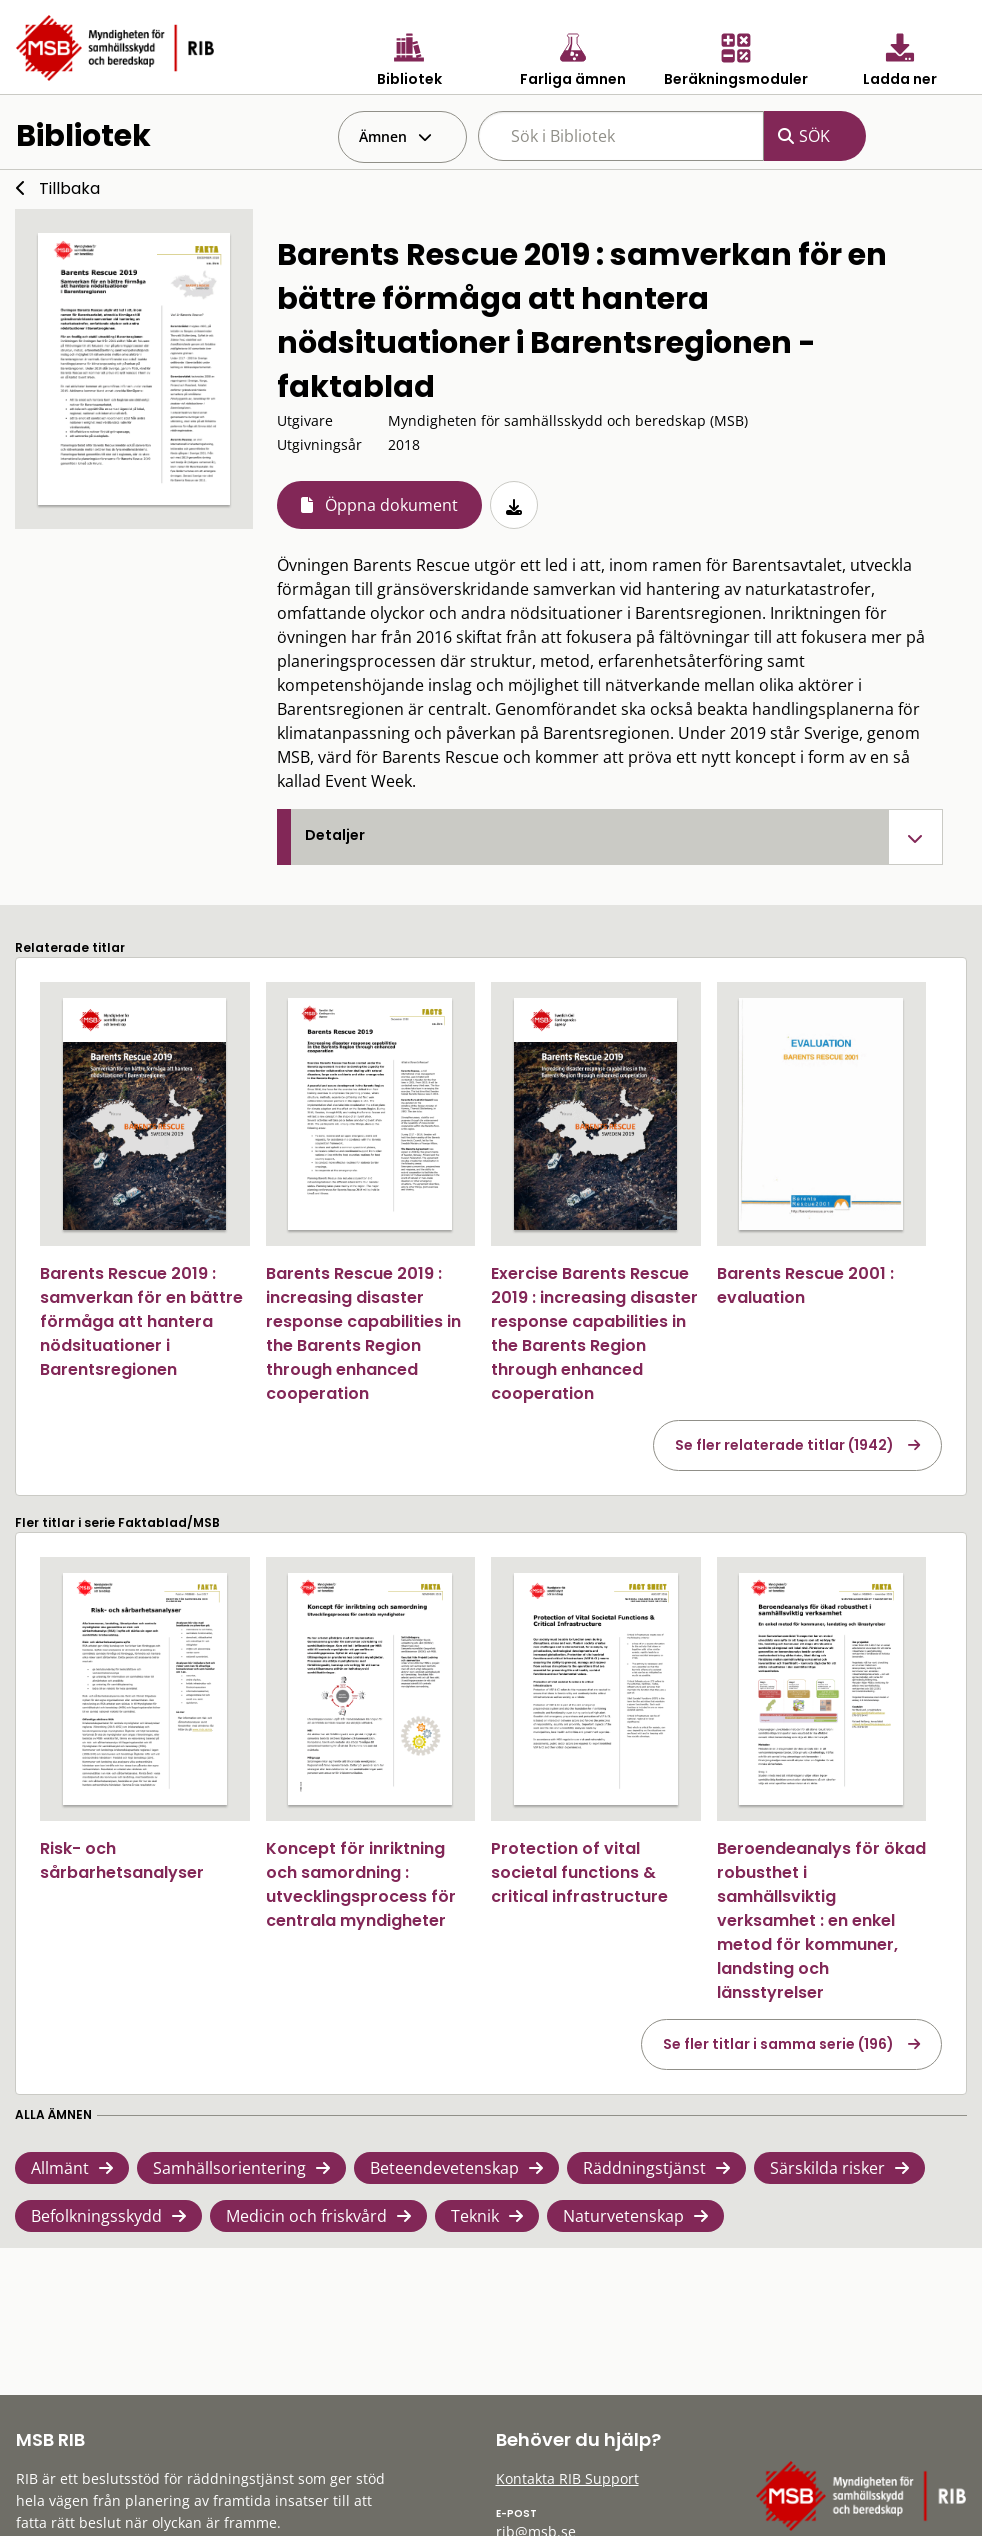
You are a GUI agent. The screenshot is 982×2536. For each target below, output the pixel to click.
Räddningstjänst (644, 2168)
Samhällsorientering (229, 2168)
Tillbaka (69, 188)
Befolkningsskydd (96, 2216)
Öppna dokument (391, 505)
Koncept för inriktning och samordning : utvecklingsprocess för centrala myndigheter (361, 1884)
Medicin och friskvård (306, 2216)
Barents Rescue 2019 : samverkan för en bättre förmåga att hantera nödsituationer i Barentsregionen (141, 1321)
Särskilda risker (827, 2168)
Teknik (475, 2216)
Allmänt (60, 2168)
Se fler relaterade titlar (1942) (784, 1445)
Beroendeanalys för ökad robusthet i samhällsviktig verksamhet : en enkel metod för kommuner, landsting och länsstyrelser (821, 1920)
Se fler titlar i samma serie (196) (778, 2044)
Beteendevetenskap (444, 2168)
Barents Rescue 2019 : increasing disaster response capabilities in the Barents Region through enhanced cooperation (363, 1333)
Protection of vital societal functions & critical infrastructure (579, 1872)
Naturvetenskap (623, 2216)
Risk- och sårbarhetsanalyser (122, 1860)
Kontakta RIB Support (567, 2478)
